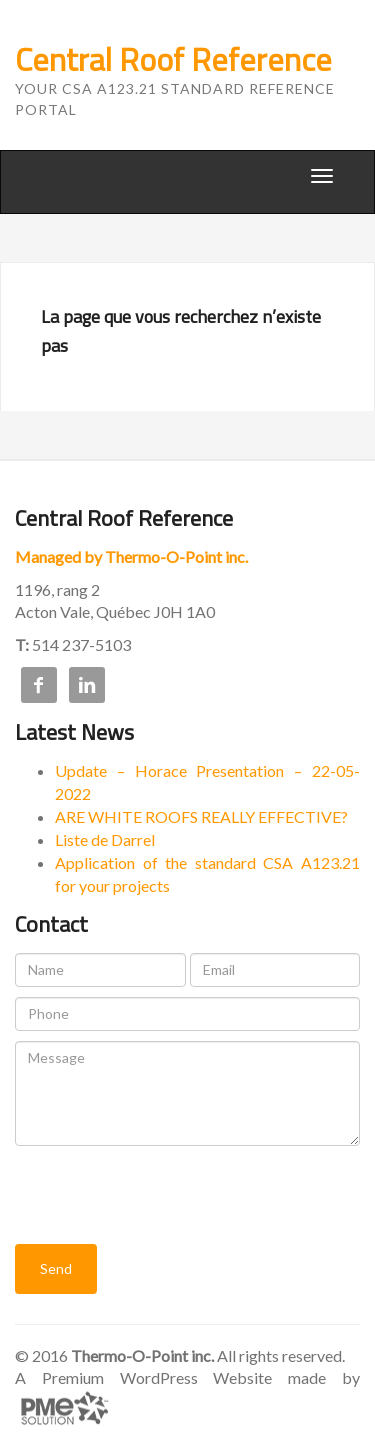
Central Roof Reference (173, 59)
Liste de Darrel (105, 839)
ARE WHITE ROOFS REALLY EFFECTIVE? (201, 816)
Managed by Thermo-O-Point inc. (131, 556)
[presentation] (167, 1195)
